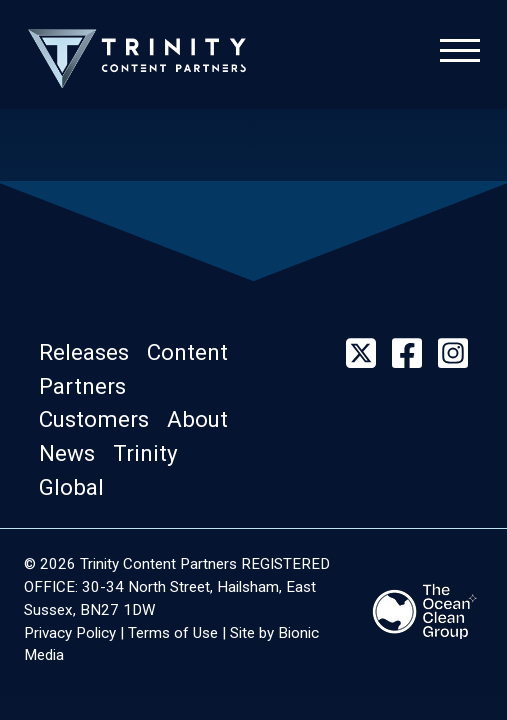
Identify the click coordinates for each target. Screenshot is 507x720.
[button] (93, 352)
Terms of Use (173, 633)
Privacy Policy (70, 633)
